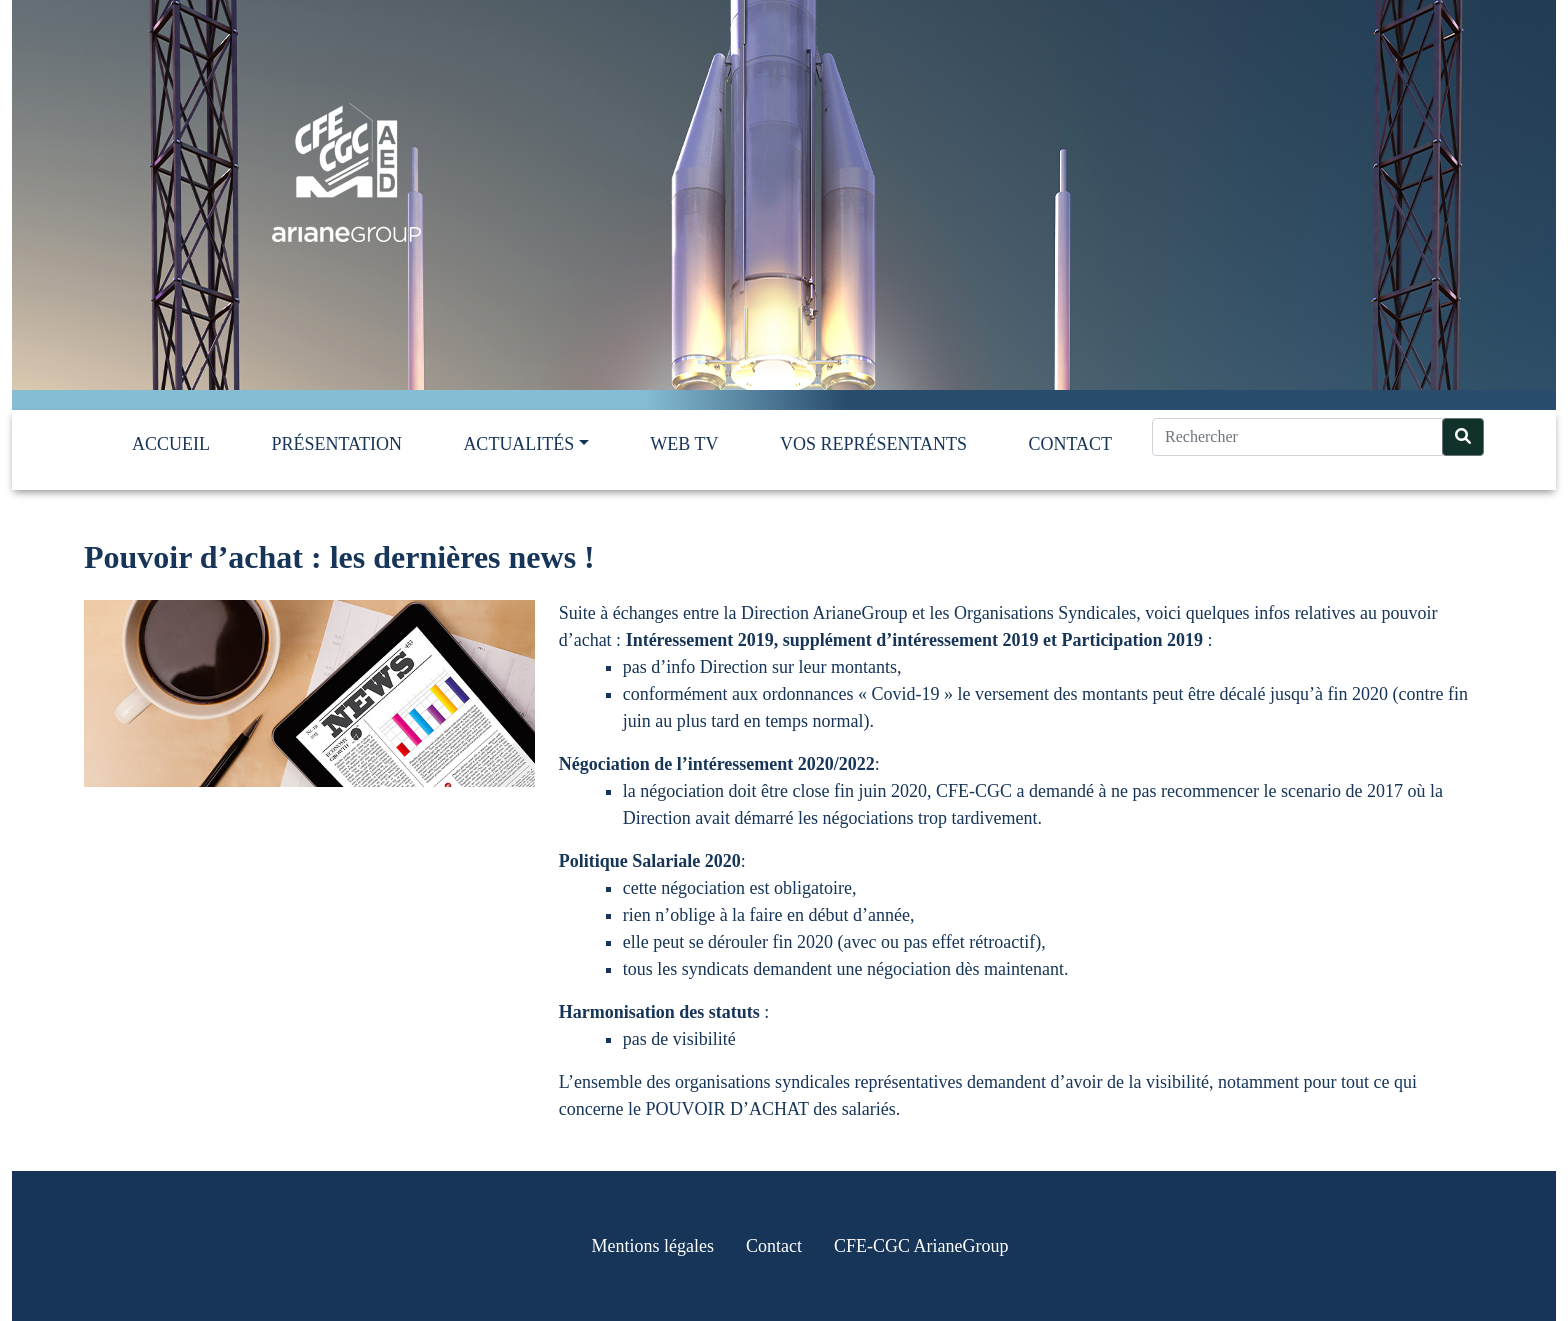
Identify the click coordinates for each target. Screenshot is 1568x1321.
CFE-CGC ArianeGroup (921, 1246)
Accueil (171, 444)
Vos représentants (873, 444)
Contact (1070, 444)
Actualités (518, 444)
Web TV (684, 444)
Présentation (336, 444)
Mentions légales (653, 1246)
